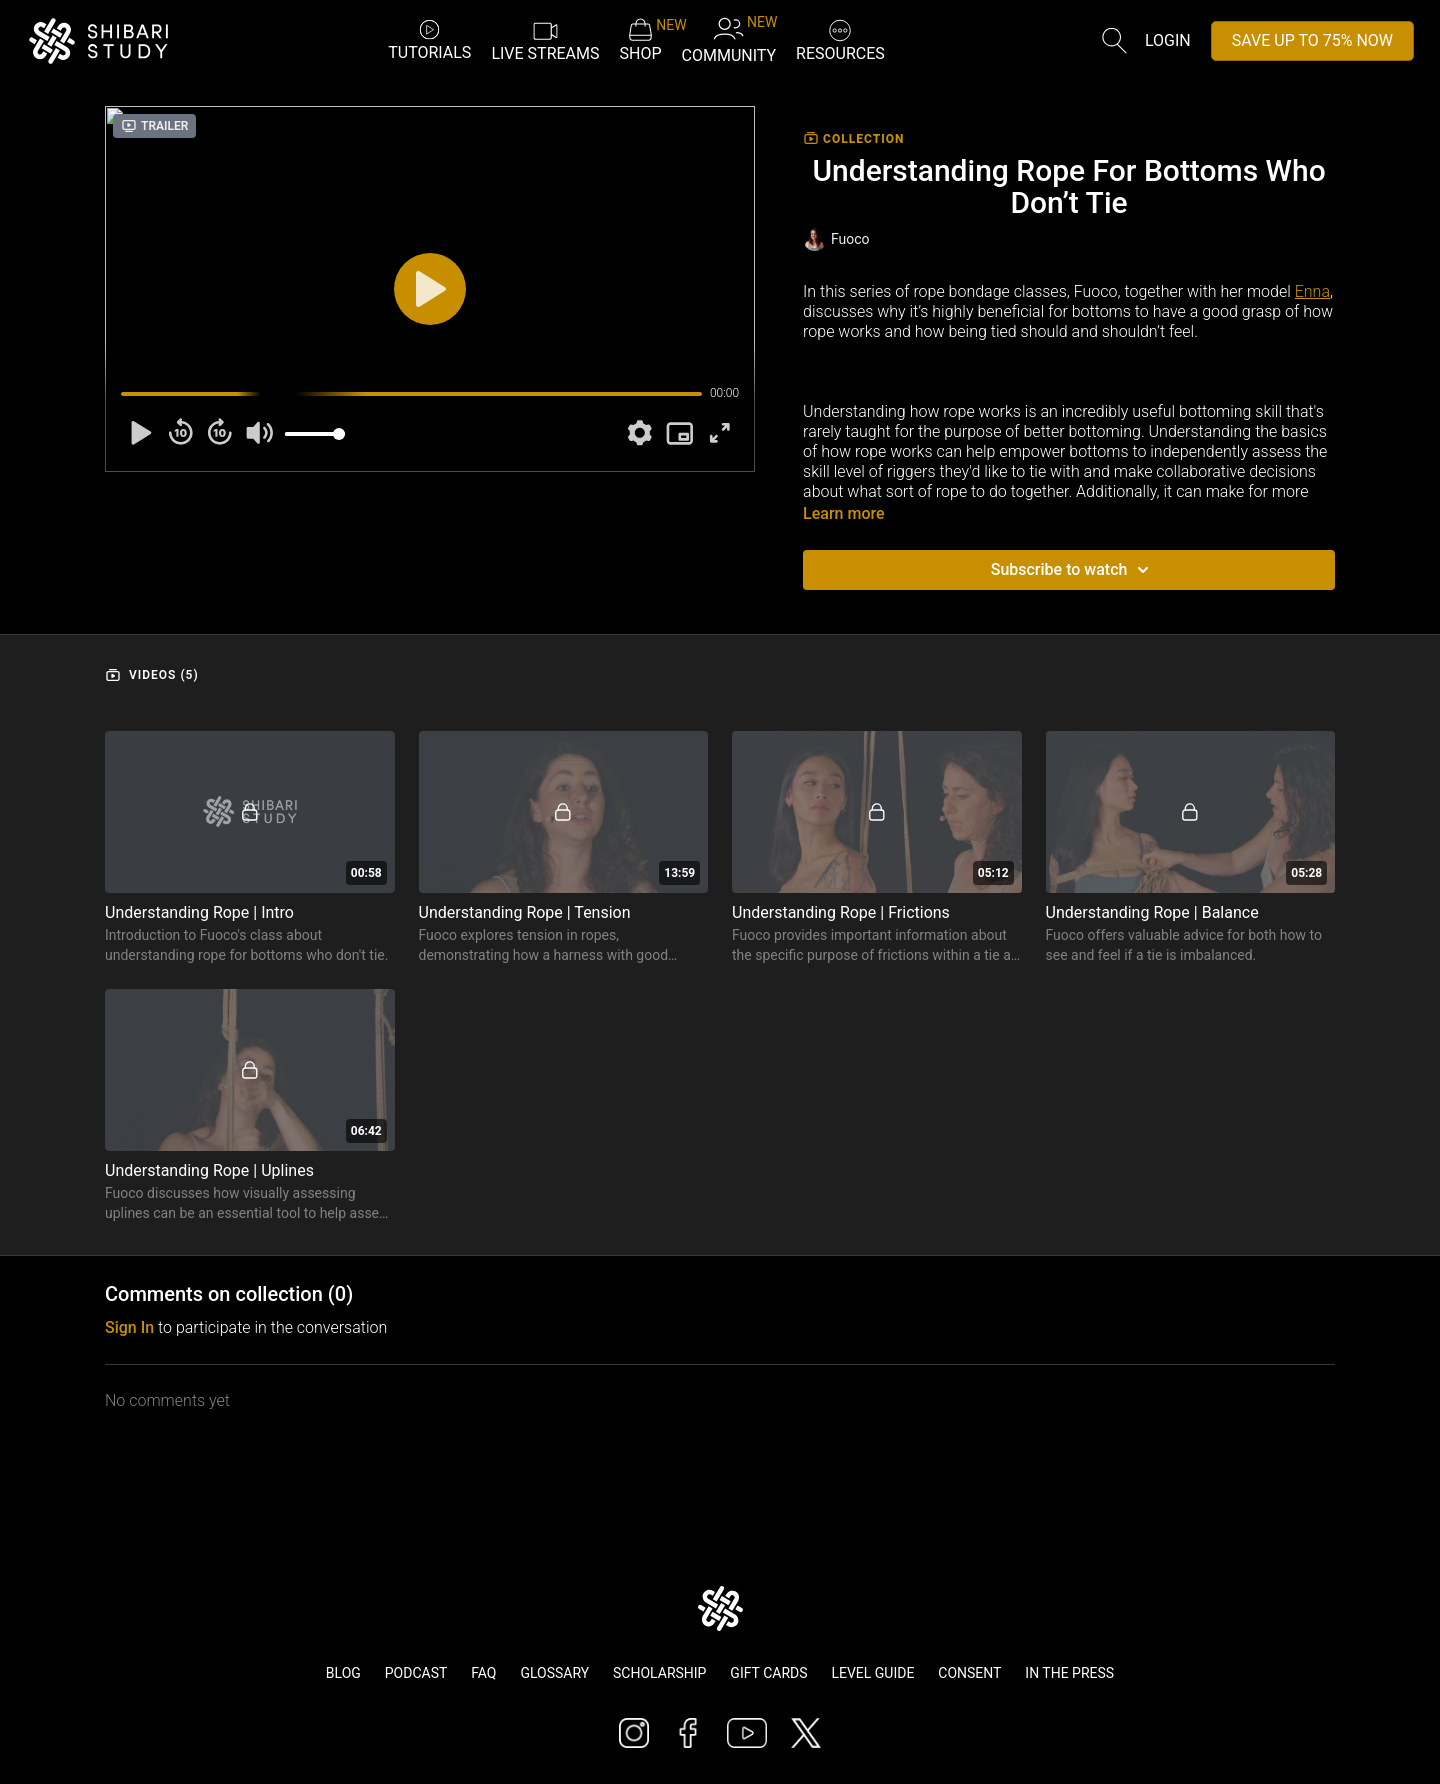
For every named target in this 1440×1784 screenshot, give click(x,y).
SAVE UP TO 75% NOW (1312, 40)
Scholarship (659, 1673)
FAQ (483, 1673)
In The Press (1069, 1673)
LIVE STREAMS (545, 40)
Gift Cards (768, 1673)
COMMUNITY (729, 39)
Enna (1312, 291)
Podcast (416, 1673)
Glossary (554, 1673)
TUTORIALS (429, 39)
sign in (129, 1327)
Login (1168, 40)
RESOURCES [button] (840, 38)
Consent (969, 1673)
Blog (343, 1673)
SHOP (641, 40)
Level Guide (872, 1673)
